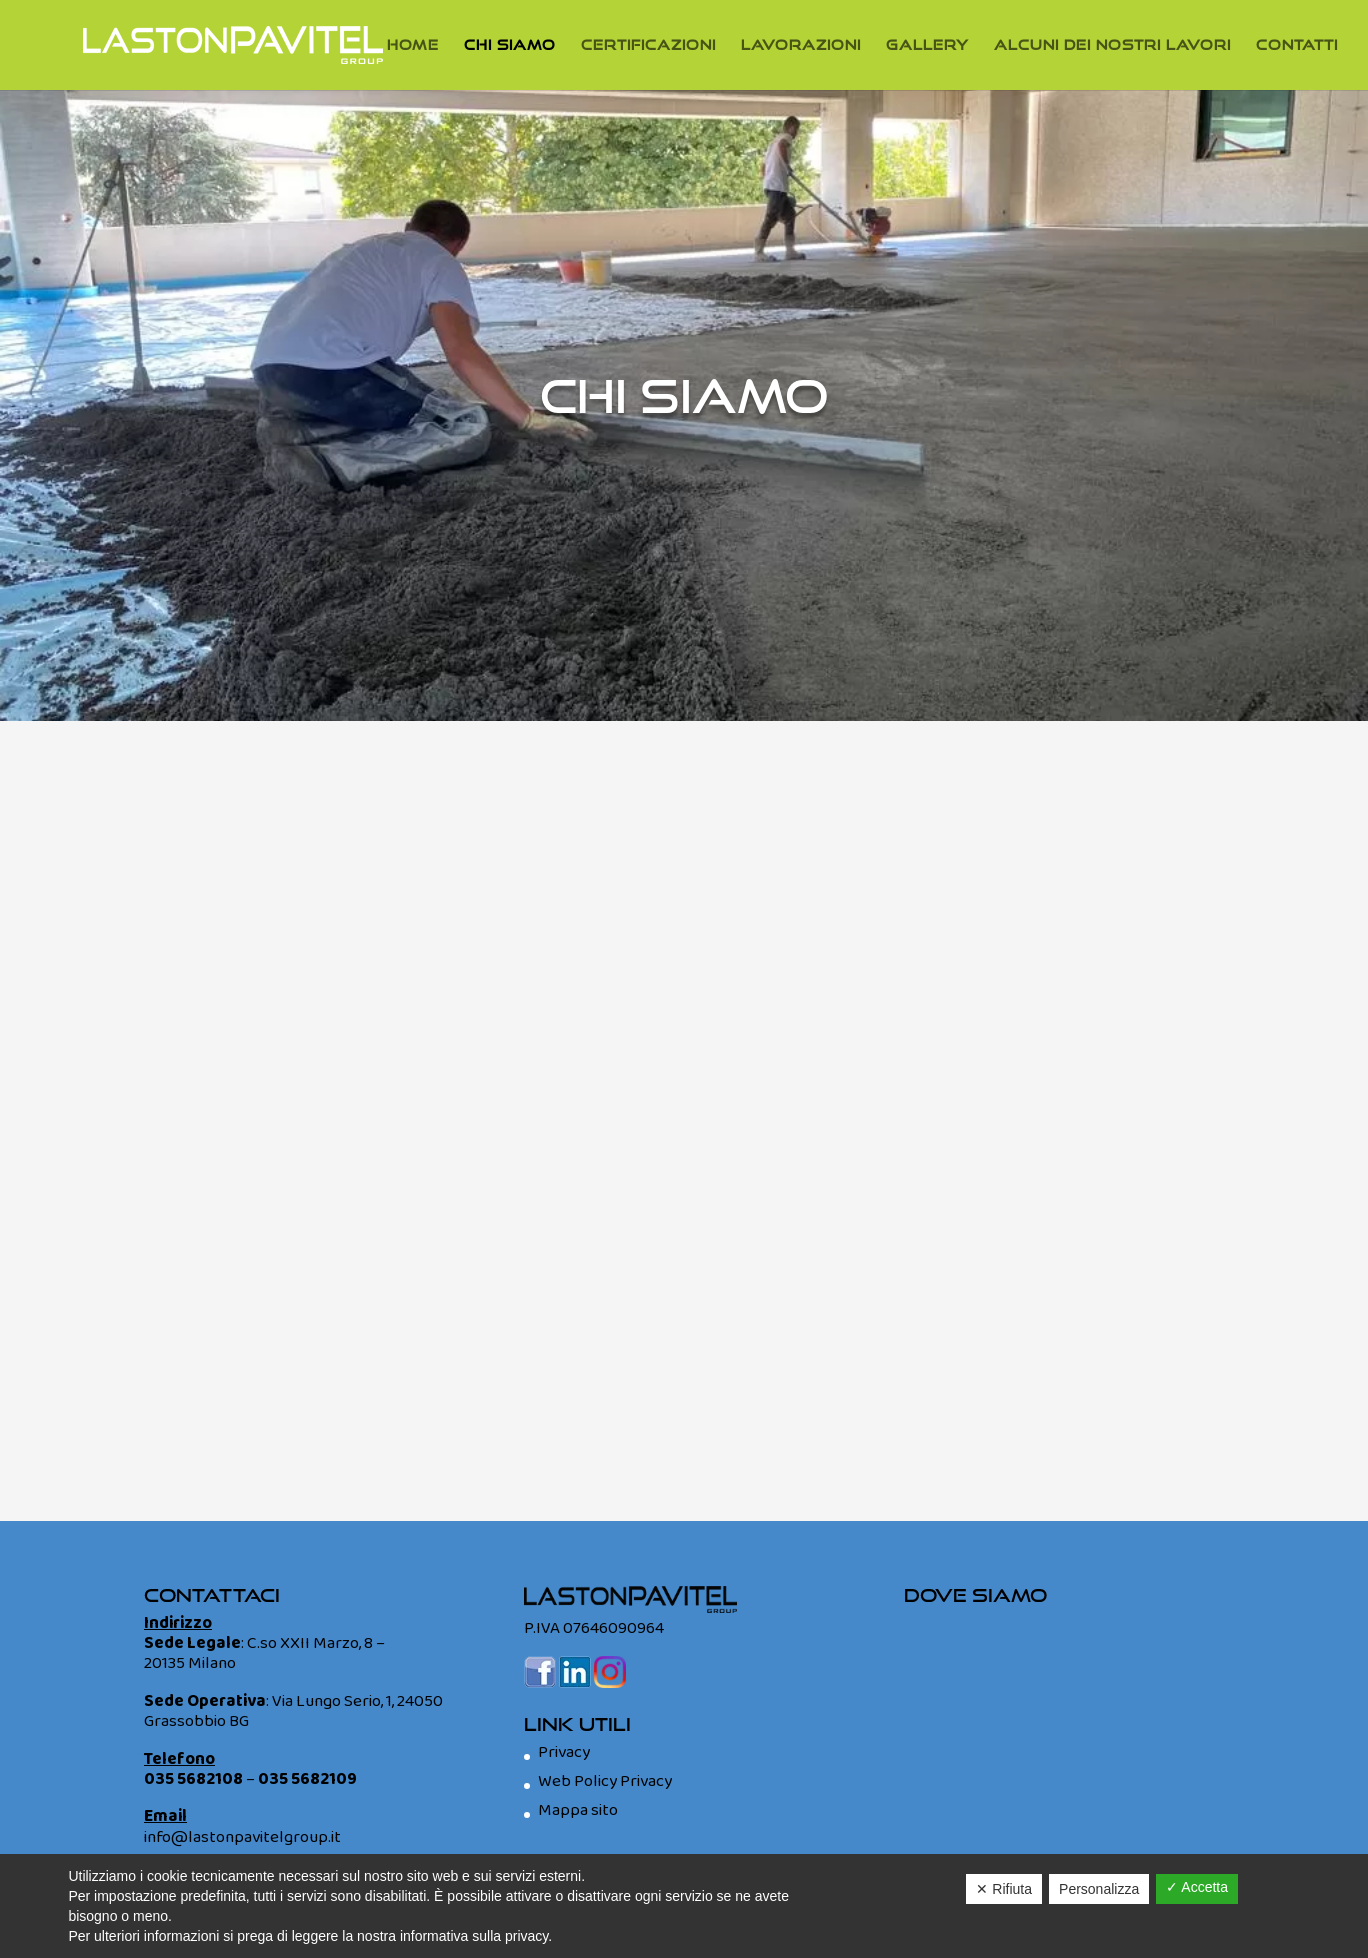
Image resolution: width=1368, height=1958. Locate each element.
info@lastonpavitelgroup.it (242, 1837)
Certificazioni (648, 45)
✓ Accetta (1197, 1887)
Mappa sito (578, 1810)
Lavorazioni (801, 45)
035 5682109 (307, 1779)
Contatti (1297, 45)
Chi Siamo (510, 45)
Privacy (564, 1752)
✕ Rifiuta (1004, 1889)
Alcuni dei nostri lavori (1112, 45)
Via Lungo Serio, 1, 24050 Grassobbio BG (293, 1711)
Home (413, 45)
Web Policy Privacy (605, 1781)
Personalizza (1099, 1889)
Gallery (927, 45)
